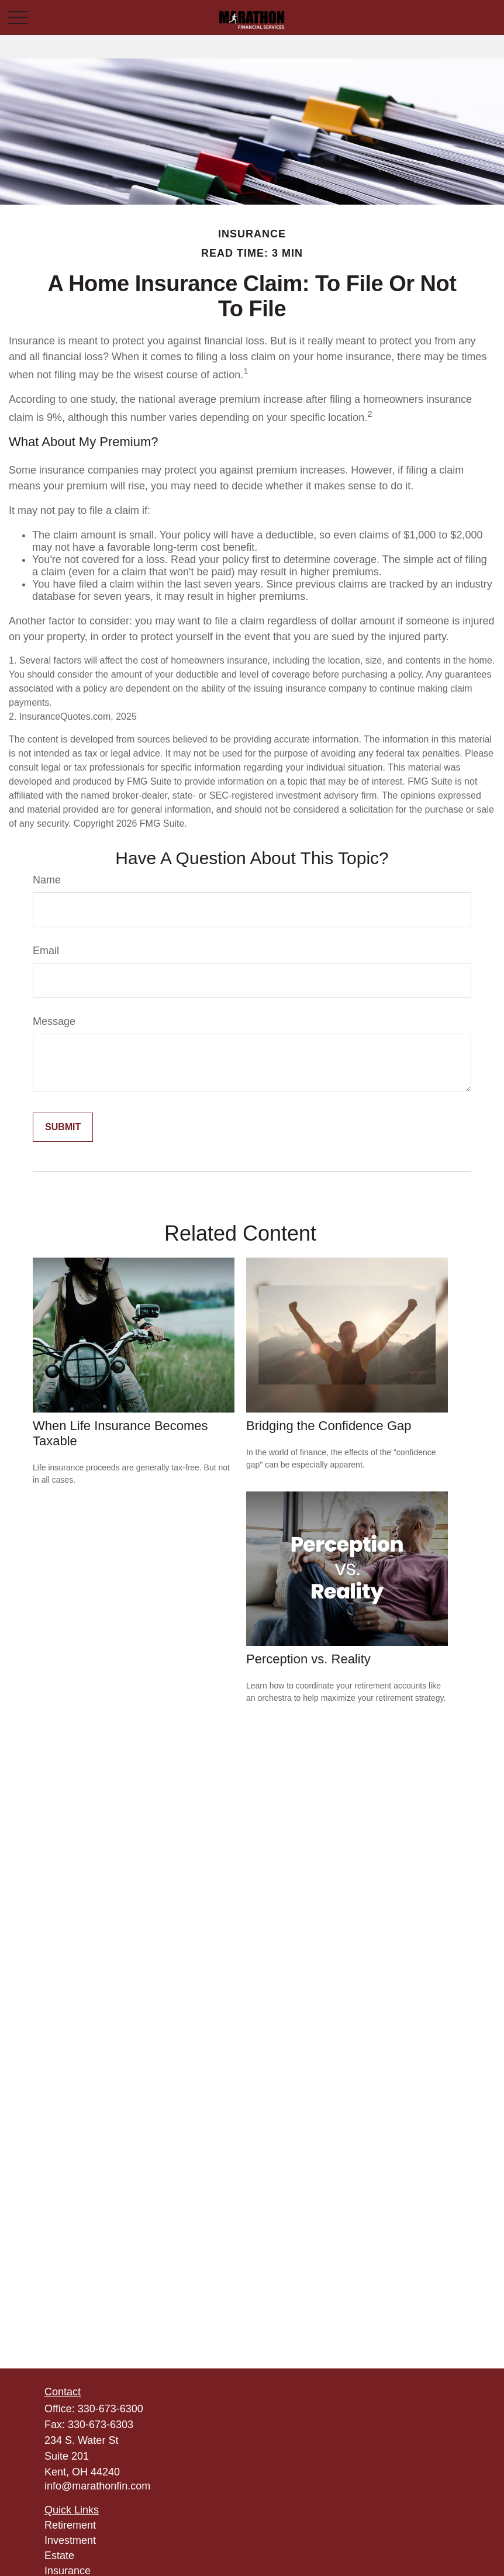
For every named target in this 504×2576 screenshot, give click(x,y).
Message (54, 1021)
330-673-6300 (110, 2409)
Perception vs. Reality (308, 1659)
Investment (70, 2540)
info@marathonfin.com (97, 2486)
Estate (59, 2555)
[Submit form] (63, 1127)
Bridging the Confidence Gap (329, 1425)
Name (47, 880)
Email (46, 950)
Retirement (70, 2525)
